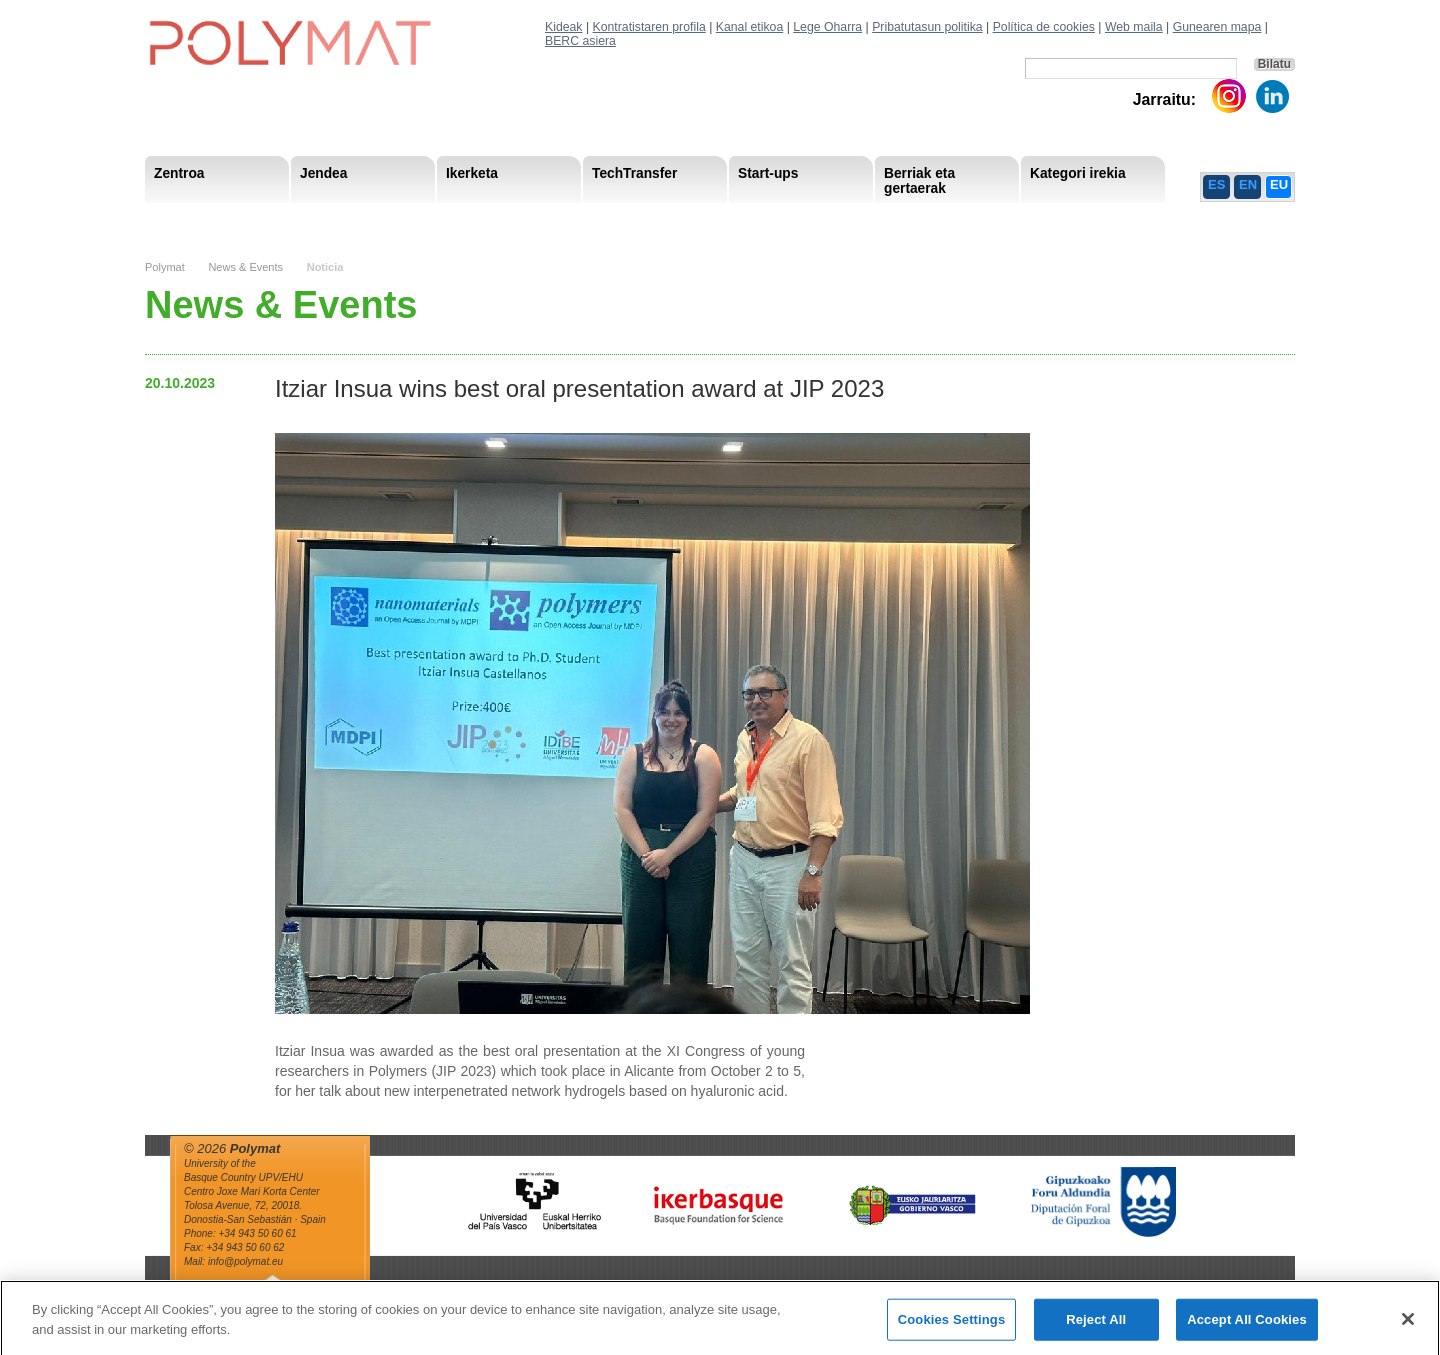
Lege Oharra (827, 27)
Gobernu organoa (347, 219)
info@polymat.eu (245, 1261)
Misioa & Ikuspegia (211, 219)
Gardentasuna (585, 219)
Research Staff (199, 219)
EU (1279, 184)
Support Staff (309, 219)
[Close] (1408, 1326)
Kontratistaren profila (649, 27)
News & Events (245, 267)
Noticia (325, 267)
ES (1216, 184)
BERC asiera (580, 41)
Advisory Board (471, 219)
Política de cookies (1044, 27)
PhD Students (597, 219)
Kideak (564, 27)
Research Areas (203, 219)
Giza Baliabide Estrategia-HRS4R (853, 219)
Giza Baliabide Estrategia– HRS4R (769, 219)
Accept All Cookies (1247, 1326)
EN (1248, 184)
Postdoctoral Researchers (451, 219)
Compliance (689, 219)
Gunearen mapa (1217, 27)
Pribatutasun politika (927, 27)
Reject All (1096, 1326)
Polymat (165, 267)
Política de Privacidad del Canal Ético (1093, 219)
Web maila (1134, 27)
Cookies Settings (952, 1326)
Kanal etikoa (750, 27)
